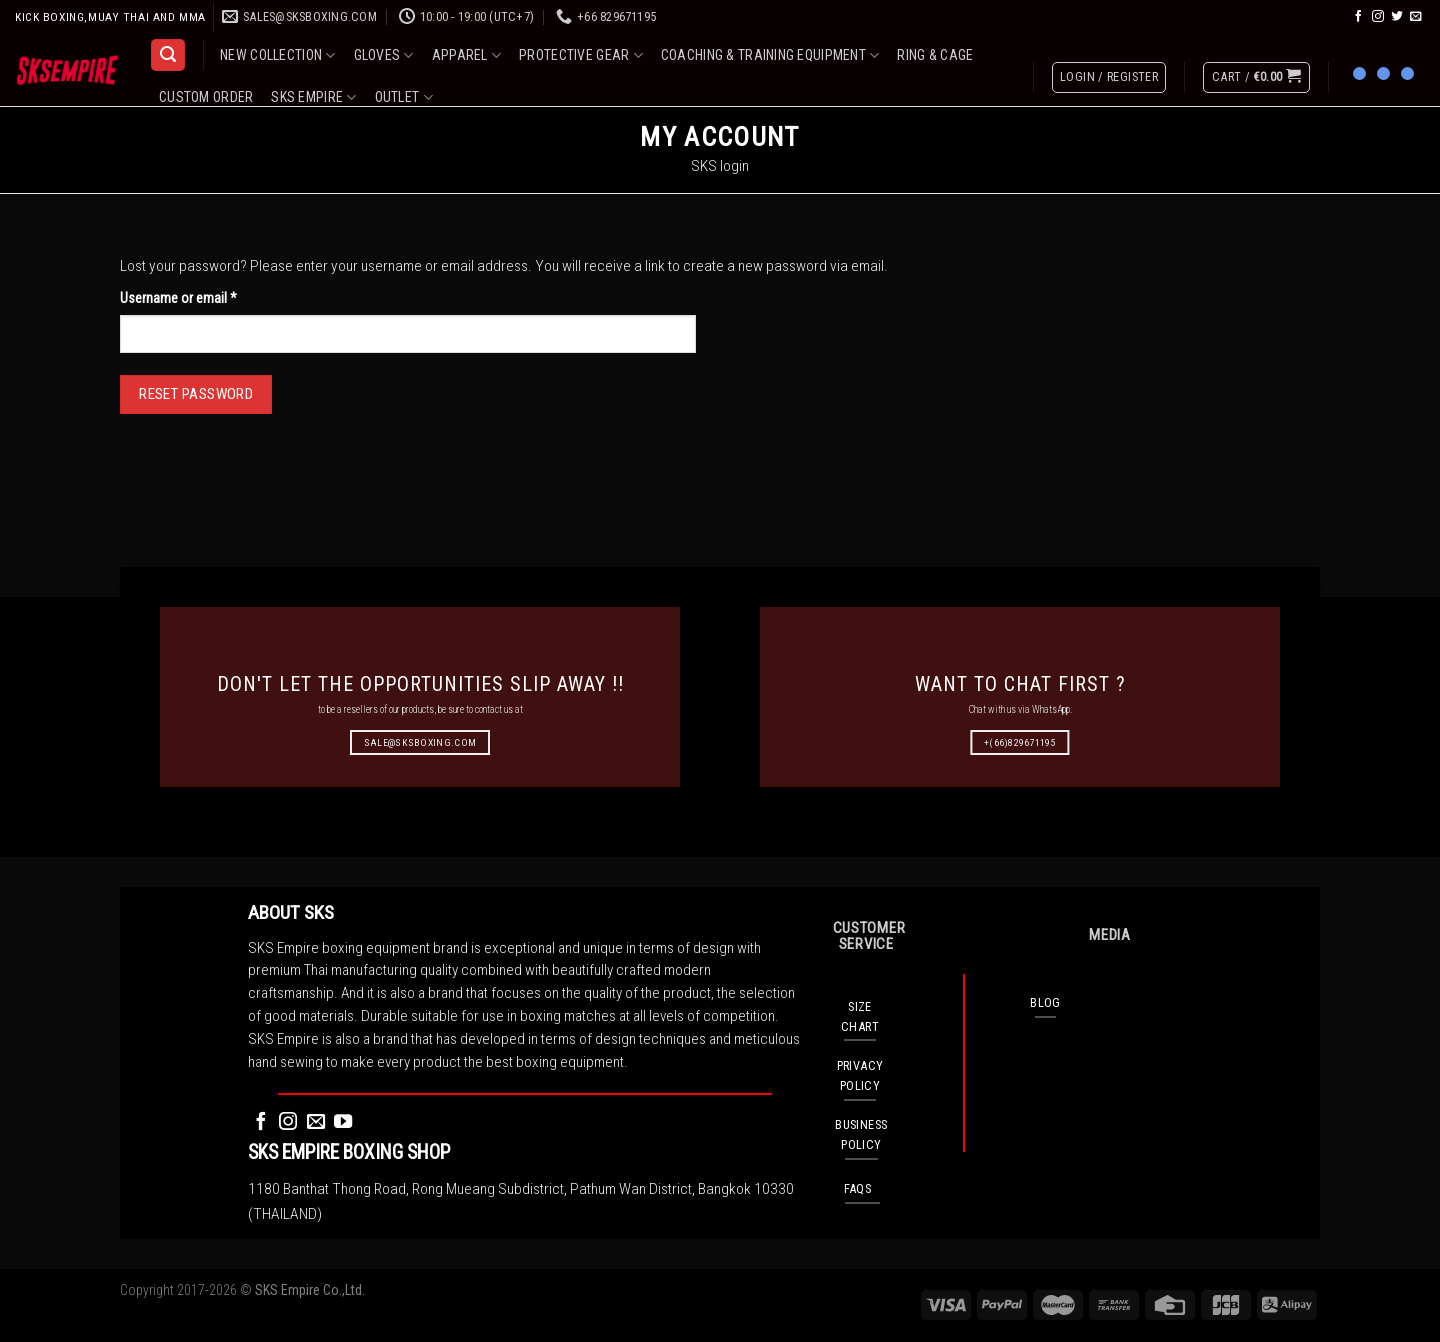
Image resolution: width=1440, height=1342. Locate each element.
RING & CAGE (935, 55)
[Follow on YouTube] (343, 1122)
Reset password (196, 394)
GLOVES (384, 55)
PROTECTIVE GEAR (581, 55)
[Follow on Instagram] (1378, 16)
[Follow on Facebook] (1359, 16)
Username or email (203, 296)
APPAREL (466, 55)
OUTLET (404, 97)
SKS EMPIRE (313, 97)
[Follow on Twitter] (1397, 16)
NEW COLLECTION (277, 55)
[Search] (167, 55)
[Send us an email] (1416, 16)
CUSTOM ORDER (206, 97)
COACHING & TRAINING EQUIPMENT (770, 55)
